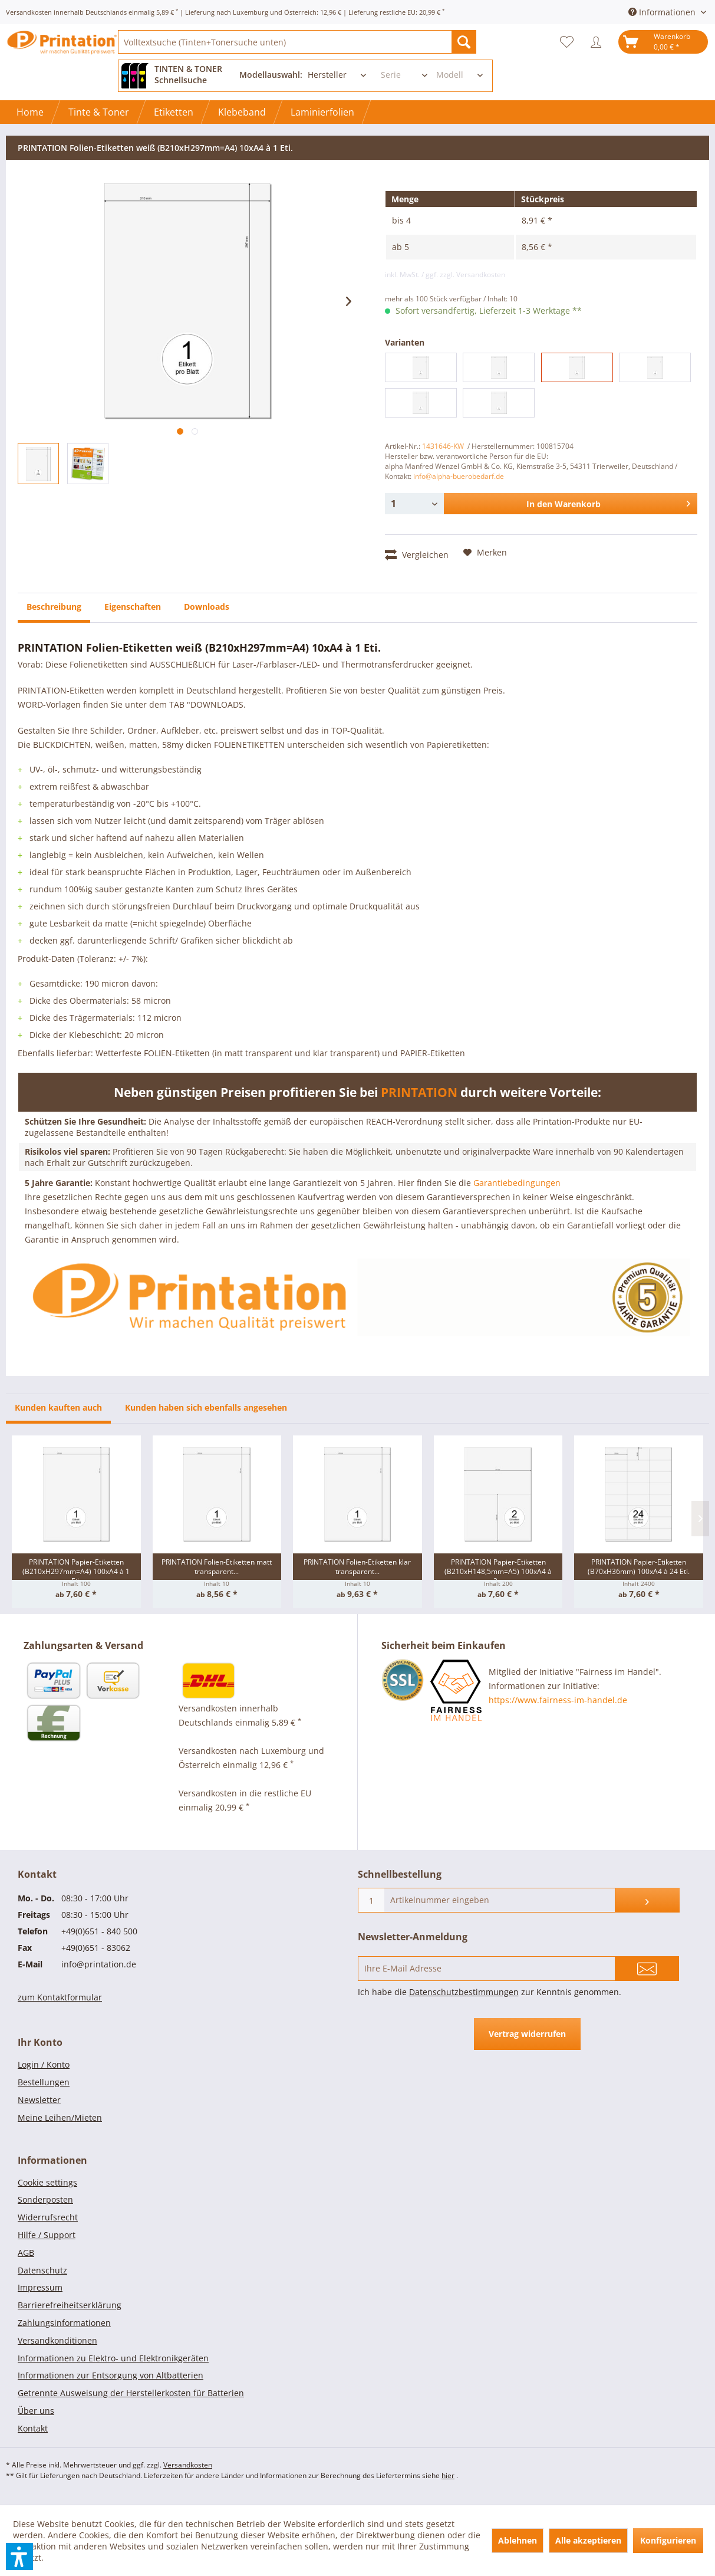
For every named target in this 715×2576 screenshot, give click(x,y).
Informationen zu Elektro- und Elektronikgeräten (113, 2358)
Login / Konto (44, 2064)
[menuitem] (297, 42)
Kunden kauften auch (58, 1407)
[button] (19, 2556)
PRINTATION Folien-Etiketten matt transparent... (217, 1566)
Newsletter (39, 2099)
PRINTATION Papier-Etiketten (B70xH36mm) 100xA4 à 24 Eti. (639, 1566)
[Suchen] (464, 42)
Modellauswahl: (270, 74)
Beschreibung (54, 606)
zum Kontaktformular (60, 1997)
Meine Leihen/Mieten (60, 2117)
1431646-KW (443, 446)
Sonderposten (45, 2199)
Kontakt (33, 2428)
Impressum (40, 2287)
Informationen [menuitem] (663, 12)
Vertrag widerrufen (527, 2033)
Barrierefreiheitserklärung (69, 2305)
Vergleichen (417, 554)
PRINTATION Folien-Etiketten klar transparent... (357, 1566)
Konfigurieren (668, 2540)
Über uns (36, 2410)
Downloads (206, 606)
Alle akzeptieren (588, 2540)
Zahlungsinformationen (64, 2322)
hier (447, 2475)
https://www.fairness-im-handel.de (558, 1700)
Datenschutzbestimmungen (464, 1991)
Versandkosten (187, 2465)
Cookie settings (47, 2182)
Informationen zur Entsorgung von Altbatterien (110, 2375)
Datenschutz (42, 2270)
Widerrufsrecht (48, 2217)
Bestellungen (44, 2082)
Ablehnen (517, 2540)
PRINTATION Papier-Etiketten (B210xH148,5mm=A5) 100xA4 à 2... (498, 1568)
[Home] (30, 112)
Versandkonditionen (57, 2340)
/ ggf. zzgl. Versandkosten (463, 275)
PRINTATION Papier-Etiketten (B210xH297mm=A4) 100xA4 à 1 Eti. (76, 1568)
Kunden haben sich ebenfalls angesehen (206, 1407)
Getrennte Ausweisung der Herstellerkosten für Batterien (131, 2392)
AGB (26, 2252)
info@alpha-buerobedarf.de (458, 476)
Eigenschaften (132, 606)
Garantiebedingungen (517, 1182)
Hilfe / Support (46, 2234)
